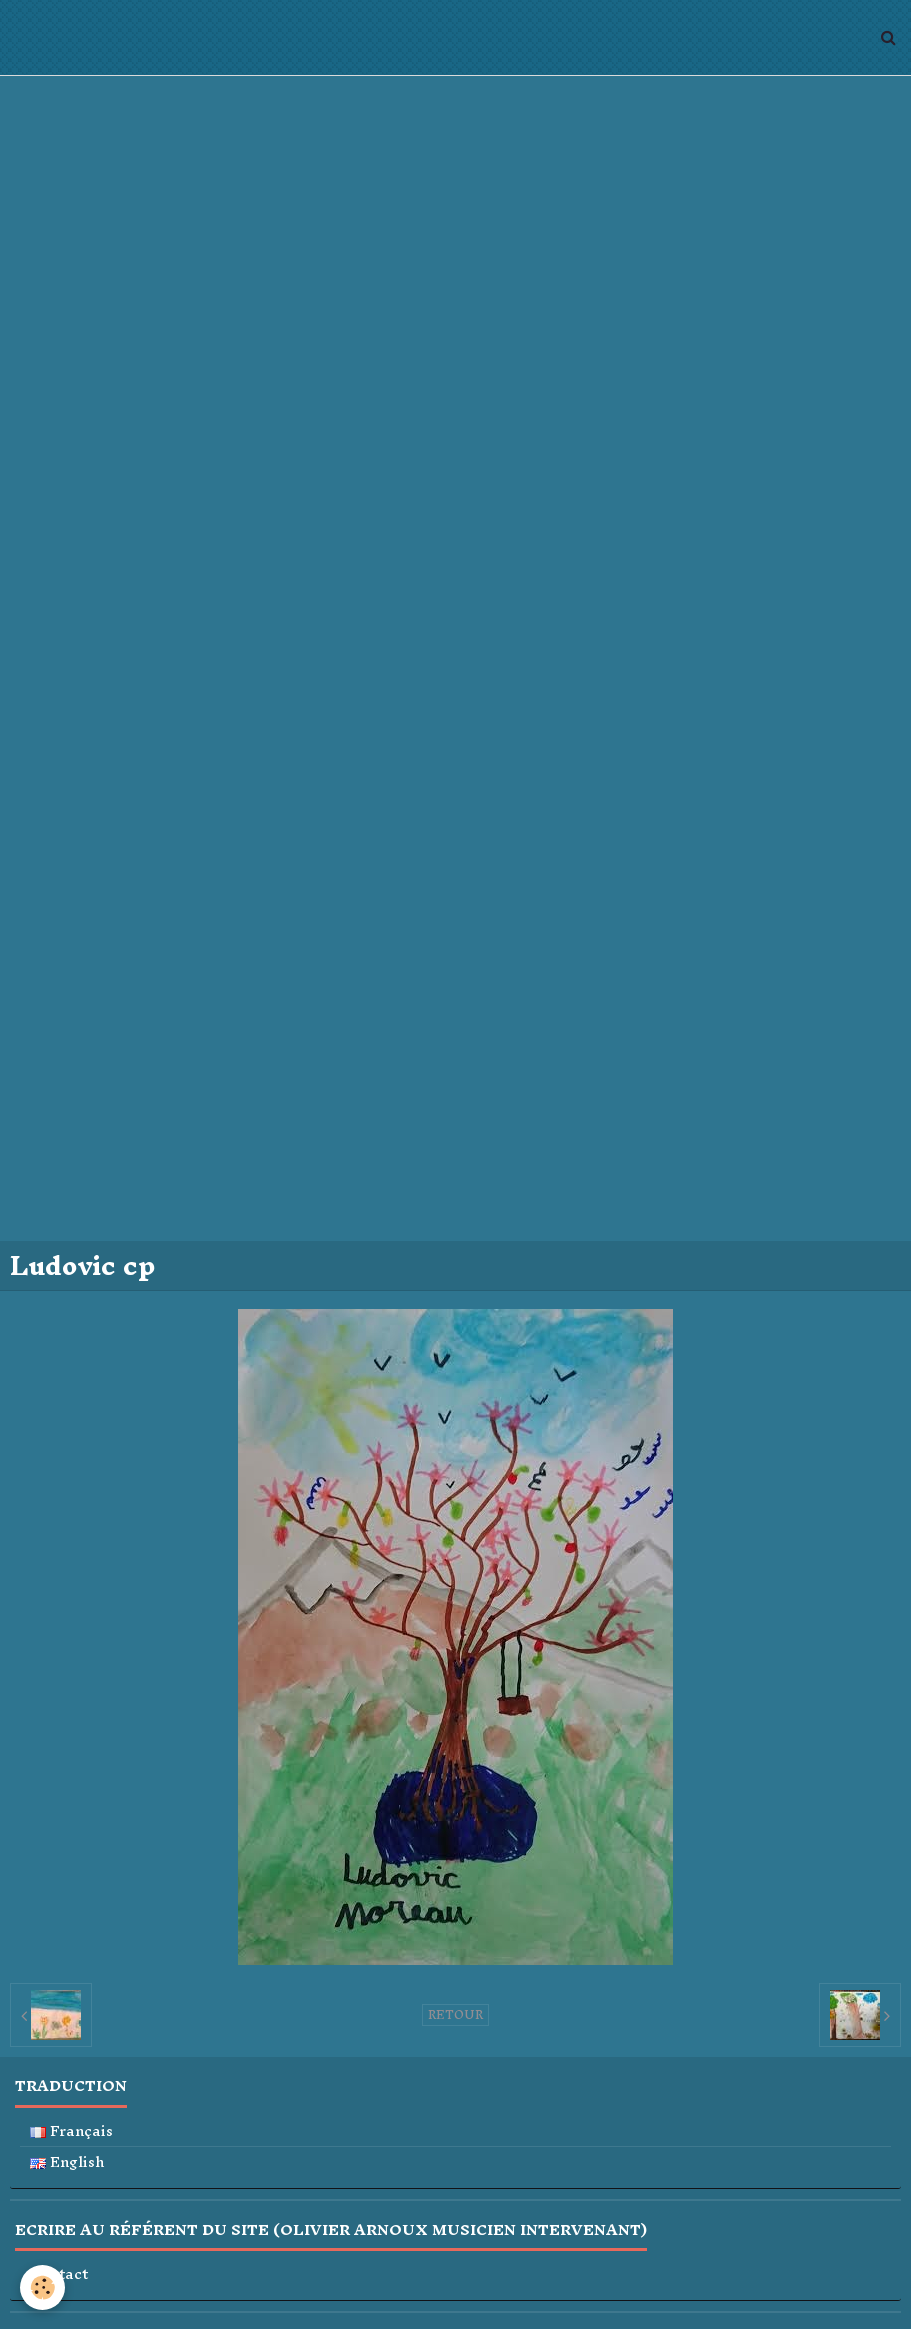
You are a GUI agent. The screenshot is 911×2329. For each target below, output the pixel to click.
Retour (455, 2015)
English (67, 2162)
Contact (59, 2274)
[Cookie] (42, 2287)
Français (71, 2131)
